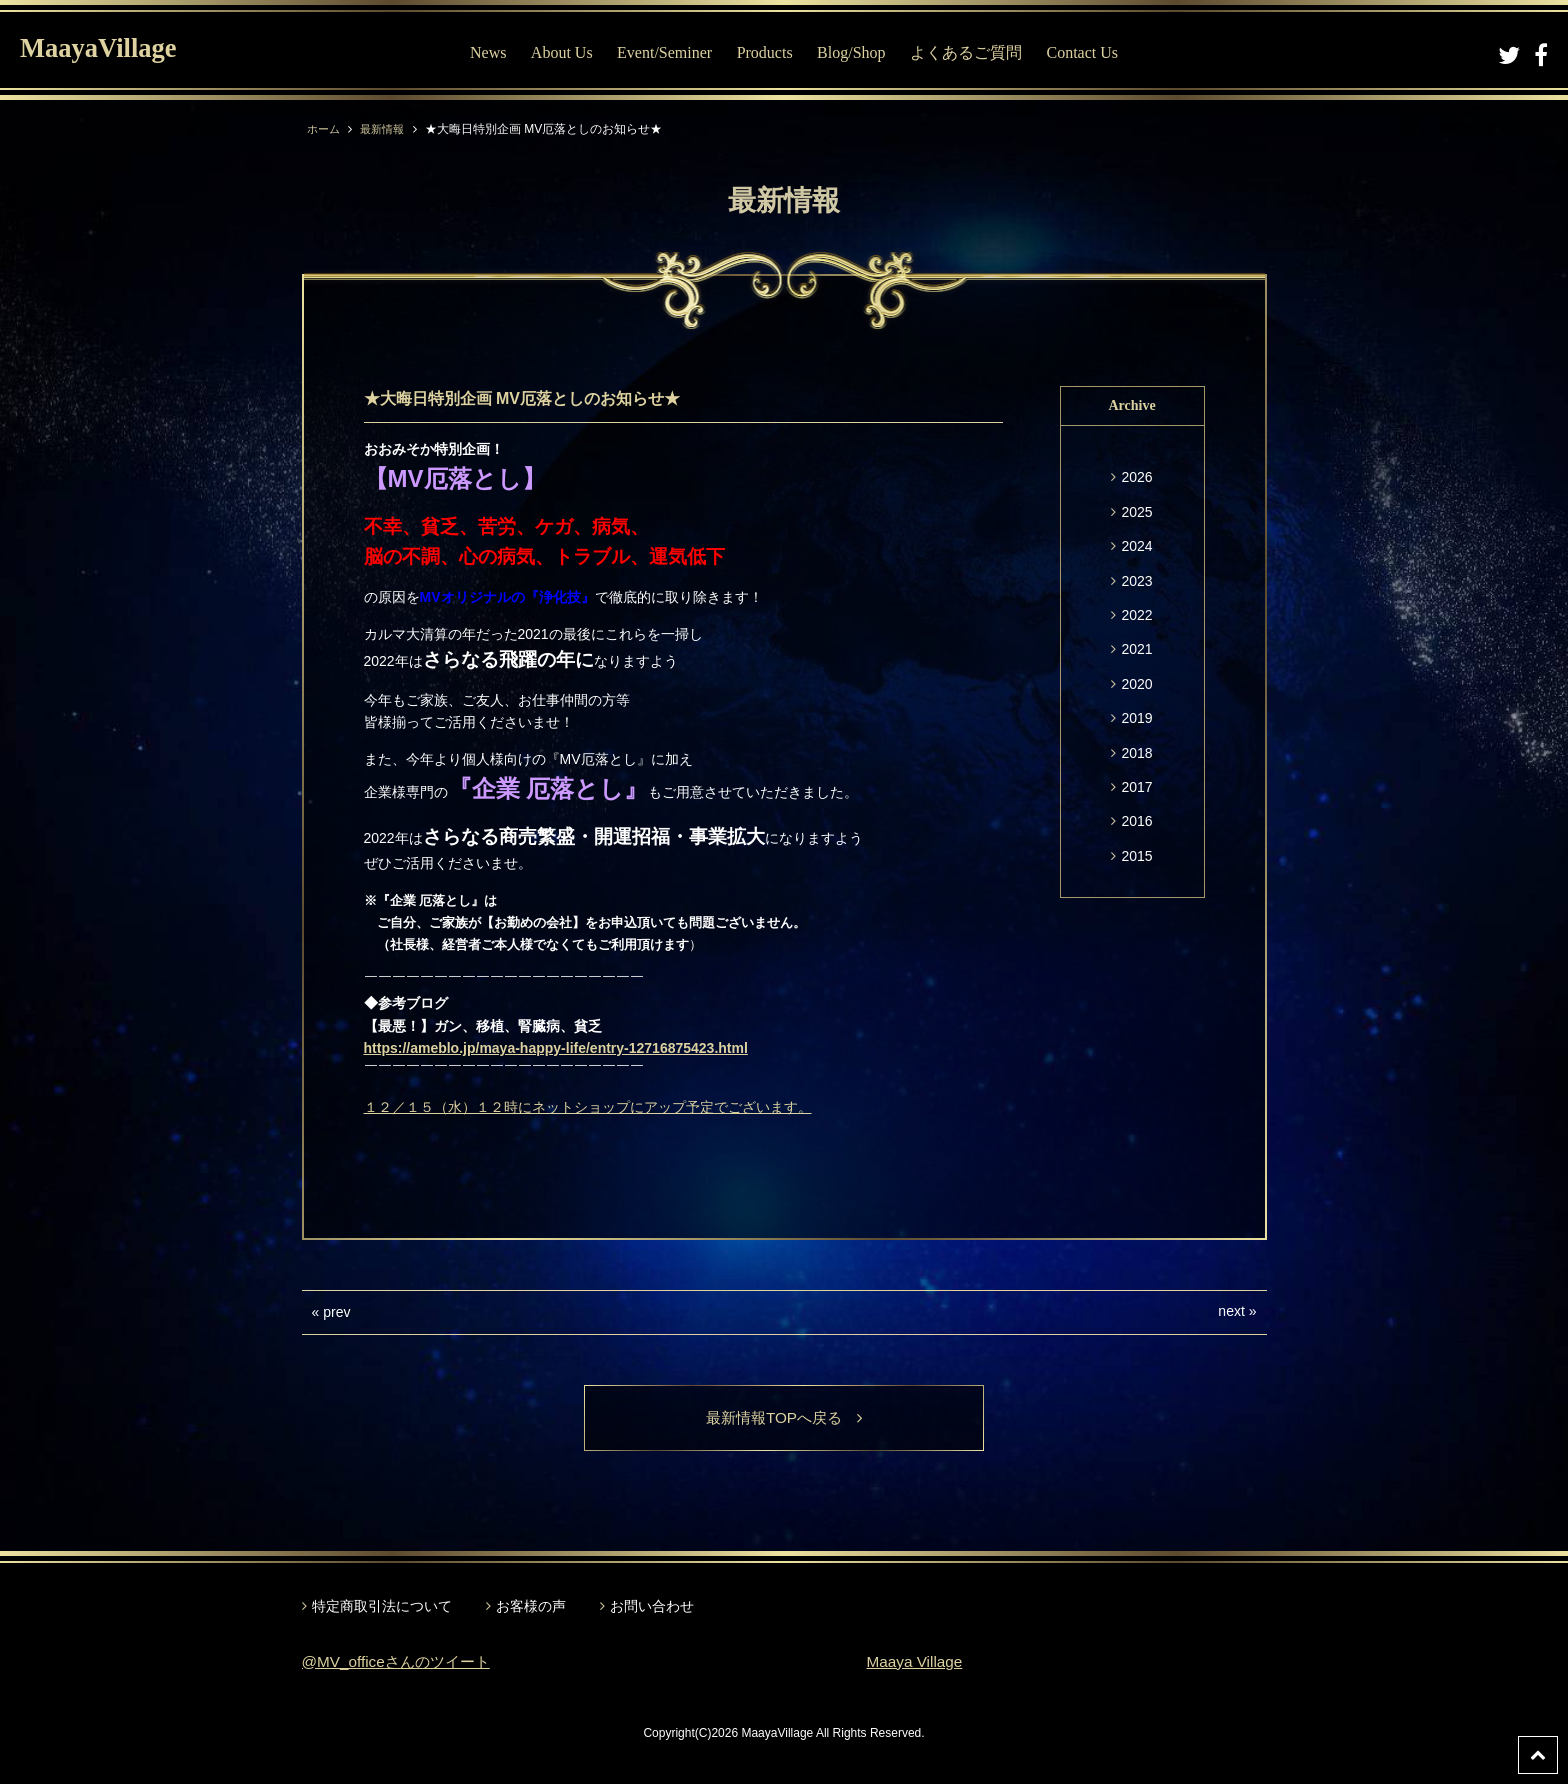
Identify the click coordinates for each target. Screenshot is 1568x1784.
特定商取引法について (382, 1607)
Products (765, 52)
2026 (1136, 477)
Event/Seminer (664, 52)
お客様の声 (531, 1607)
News (488, 52)
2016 (1136, 821)
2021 (1136, 649)
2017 (1136, 787)
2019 (1136, 718)
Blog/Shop (851, 52)
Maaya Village (917, 1662)
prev (336, 1312)
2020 (1136, 684)
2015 (1136, 856)
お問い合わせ (652, 1607)
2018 (1136, 753)
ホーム (325, 129)
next (1231, 1311)
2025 (1136, 512)
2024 (1136, 546)
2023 (1136, 581)
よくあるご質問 (966, 52)
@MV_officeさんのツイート (401, 1662)
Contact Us (1082, 52)
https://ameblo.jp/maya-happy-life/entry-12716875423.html (556, 1048)
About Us (562, 52)
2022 (1136, 615)
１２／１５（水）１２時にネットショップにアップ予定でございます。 (588, 1107)
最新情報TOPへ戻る (784, 1418)
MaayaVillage (108, 50)
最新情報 (387, 129)
